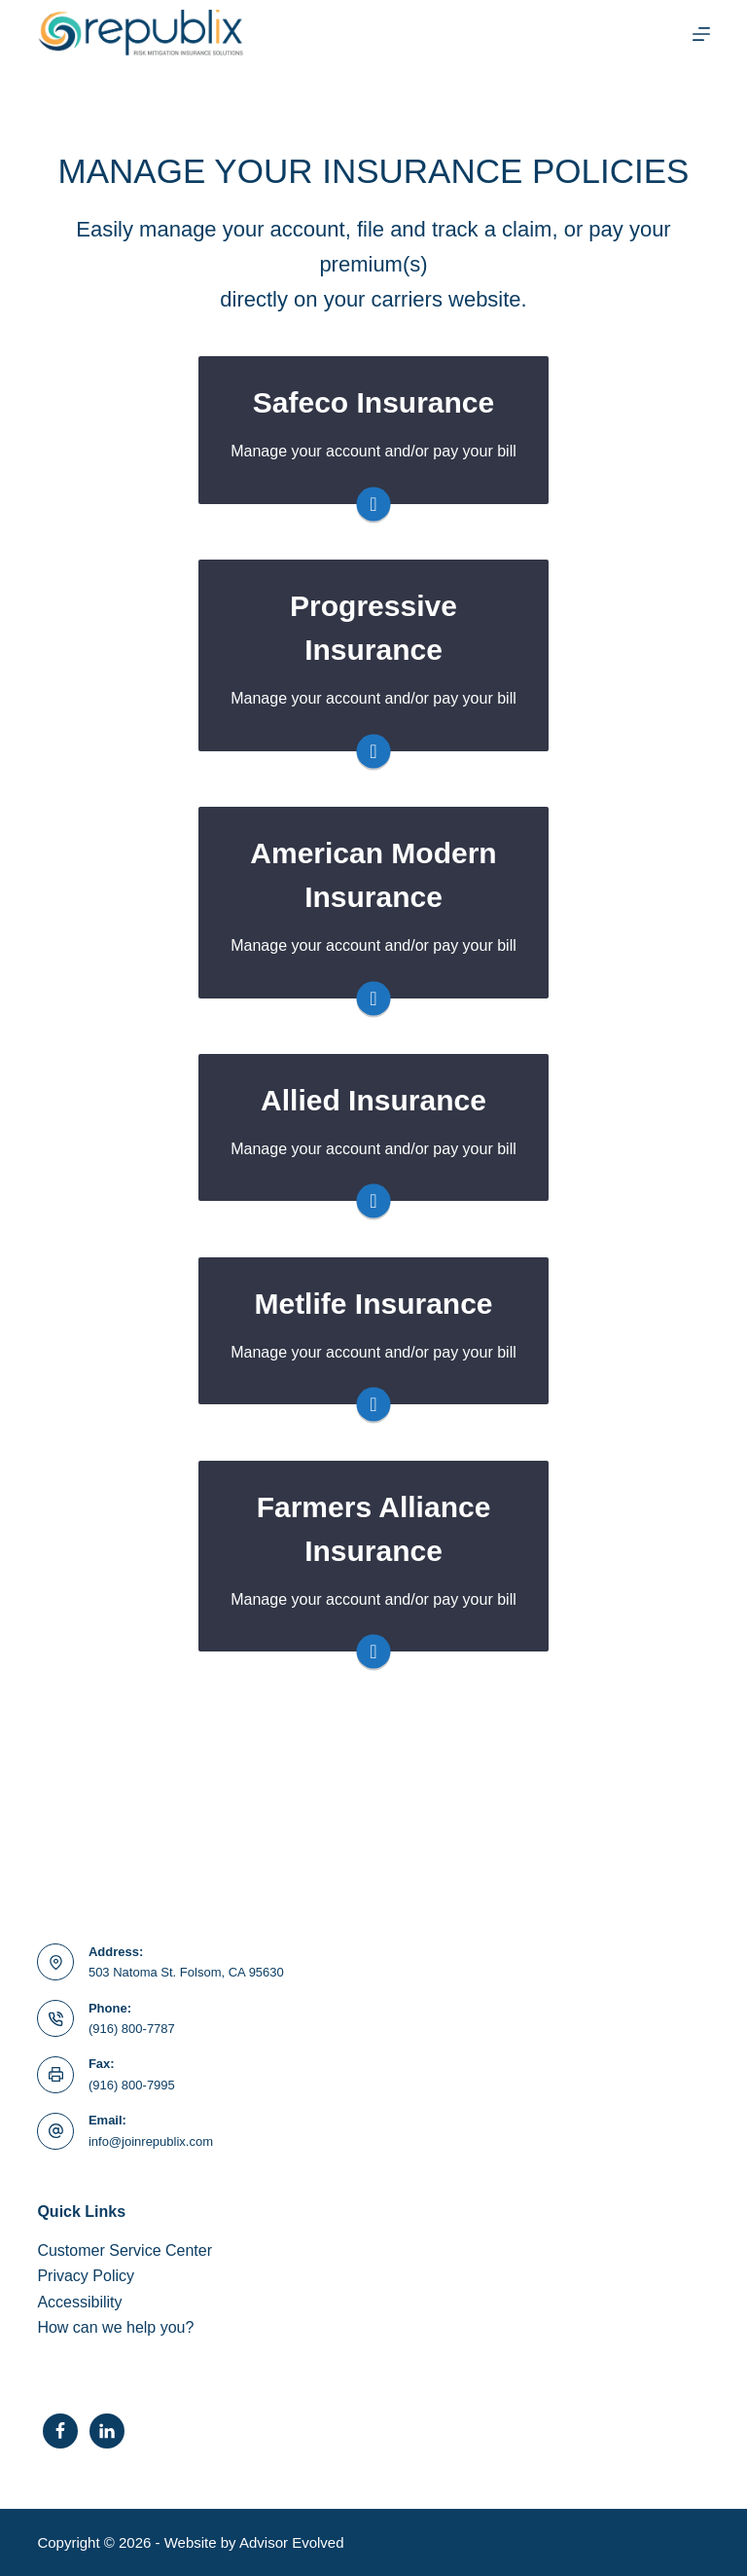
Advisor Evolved (291, 2542)
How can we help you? (115, 2327)
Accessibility (79, 2302)
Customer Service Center (124, 2250)
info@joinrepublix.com (151, 2141)
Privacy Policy (85, 2276)
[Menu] (701, 34)
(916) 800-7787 (132, 2028)
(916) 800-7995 (132, 2085)
